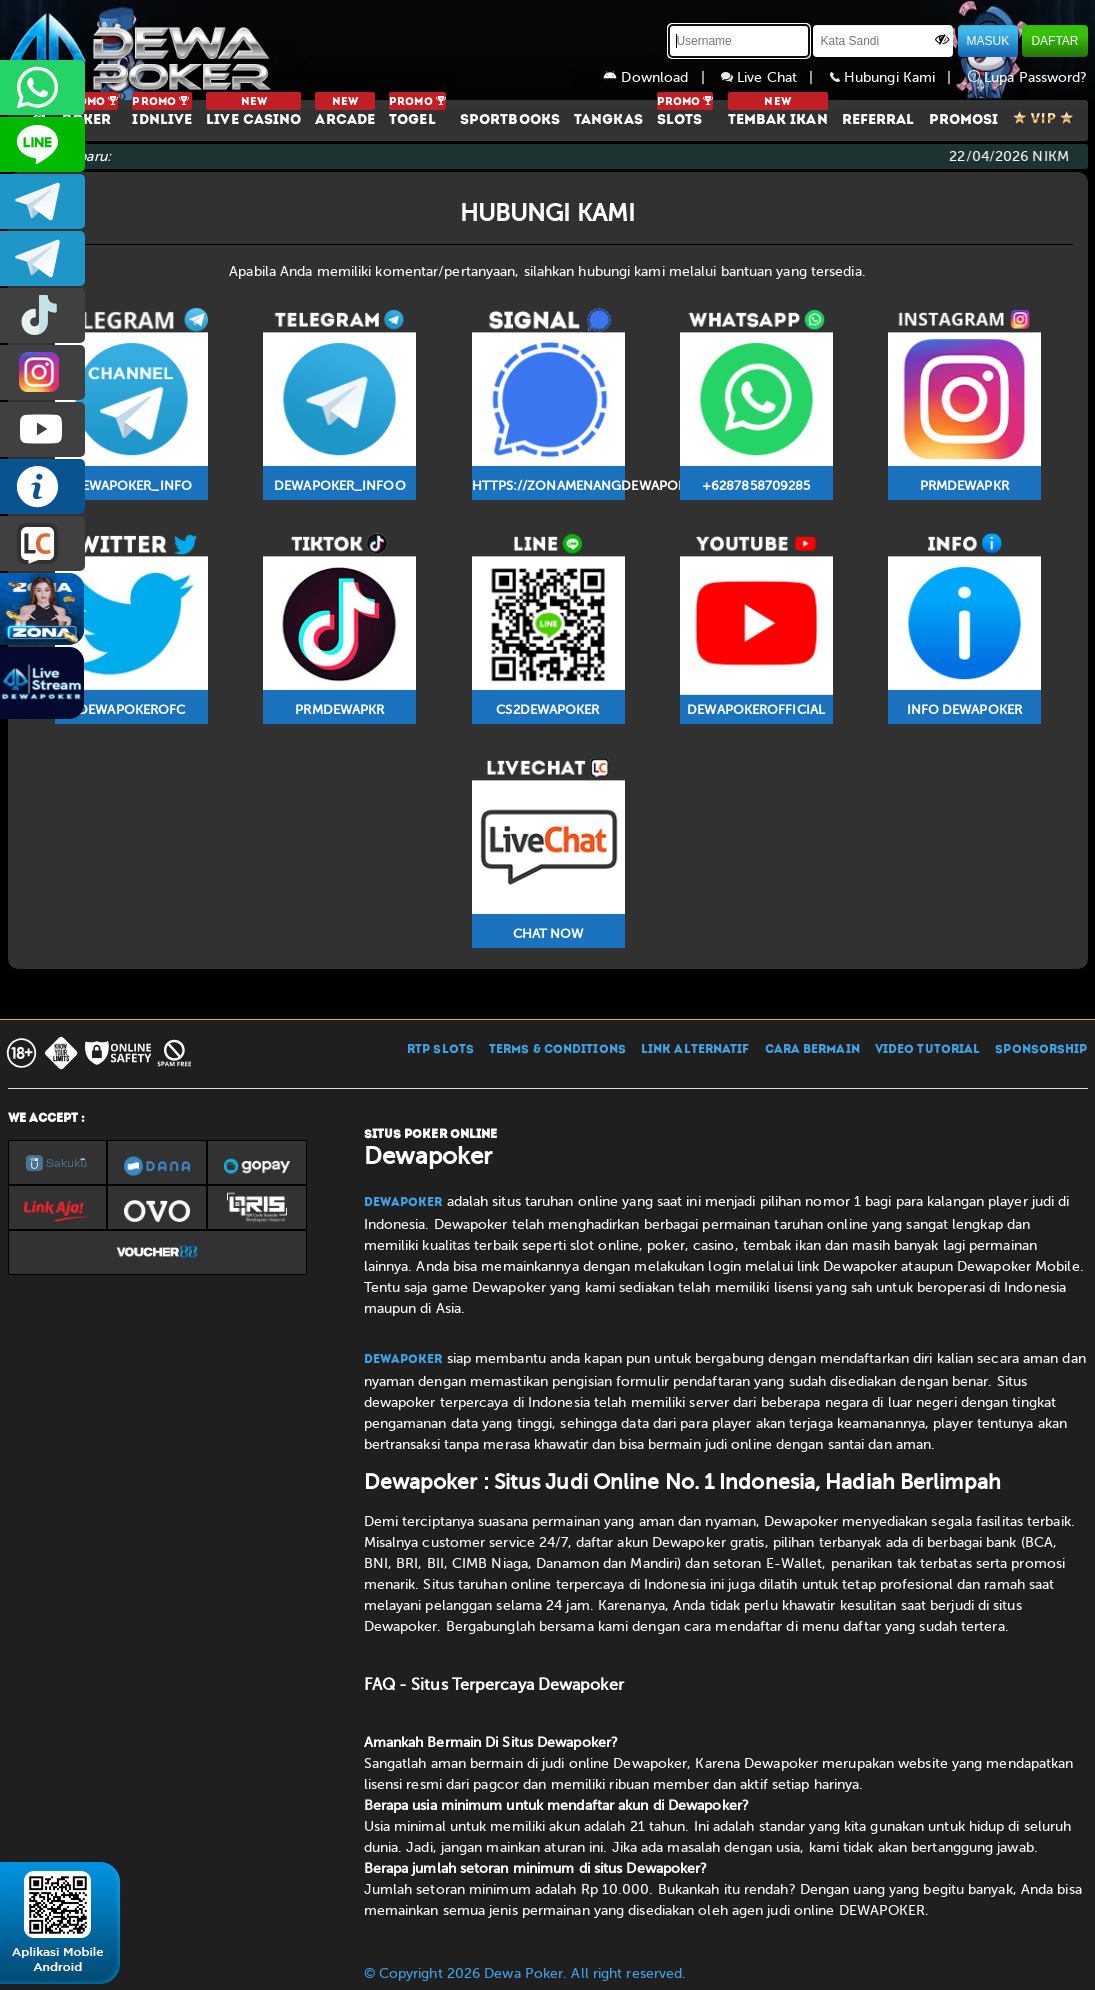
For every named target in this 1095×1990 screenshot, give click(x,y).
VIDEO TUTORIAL (927, 1050)
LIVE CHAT (42, 543)
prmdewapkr (42, 315)
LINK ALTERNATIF (695, 1050)
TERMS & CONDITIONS (557, 1050)
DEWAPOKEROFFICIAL (42, 429)
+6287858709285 (42, 87)
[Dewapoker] (143, 50)
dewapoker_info (42, 258)
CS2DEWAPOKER (42, 144)
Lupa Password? (1028, 77)
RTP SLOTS (440, 1050)
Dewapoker (403, 1203)
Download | (662, 77)
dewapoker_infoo (42, 201)
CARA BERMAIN (812, 1050)
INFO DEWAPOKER (42, 486)
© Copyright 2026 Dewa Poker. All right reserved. (525, 1973)
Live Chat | (775, 77)
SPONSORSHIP (1041, 1050)
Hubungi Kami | (899, 77)
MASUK (988, 41)
